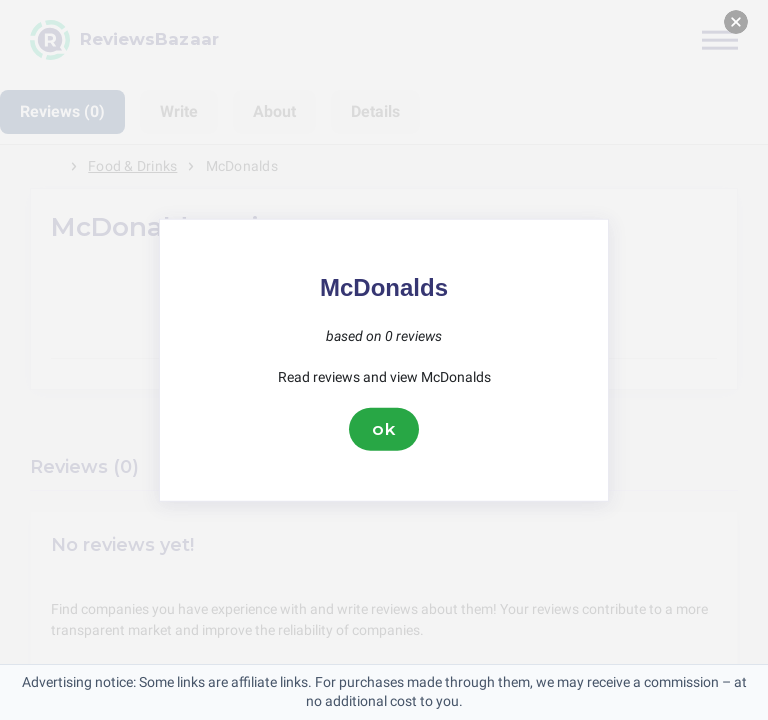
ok (384, 429)
